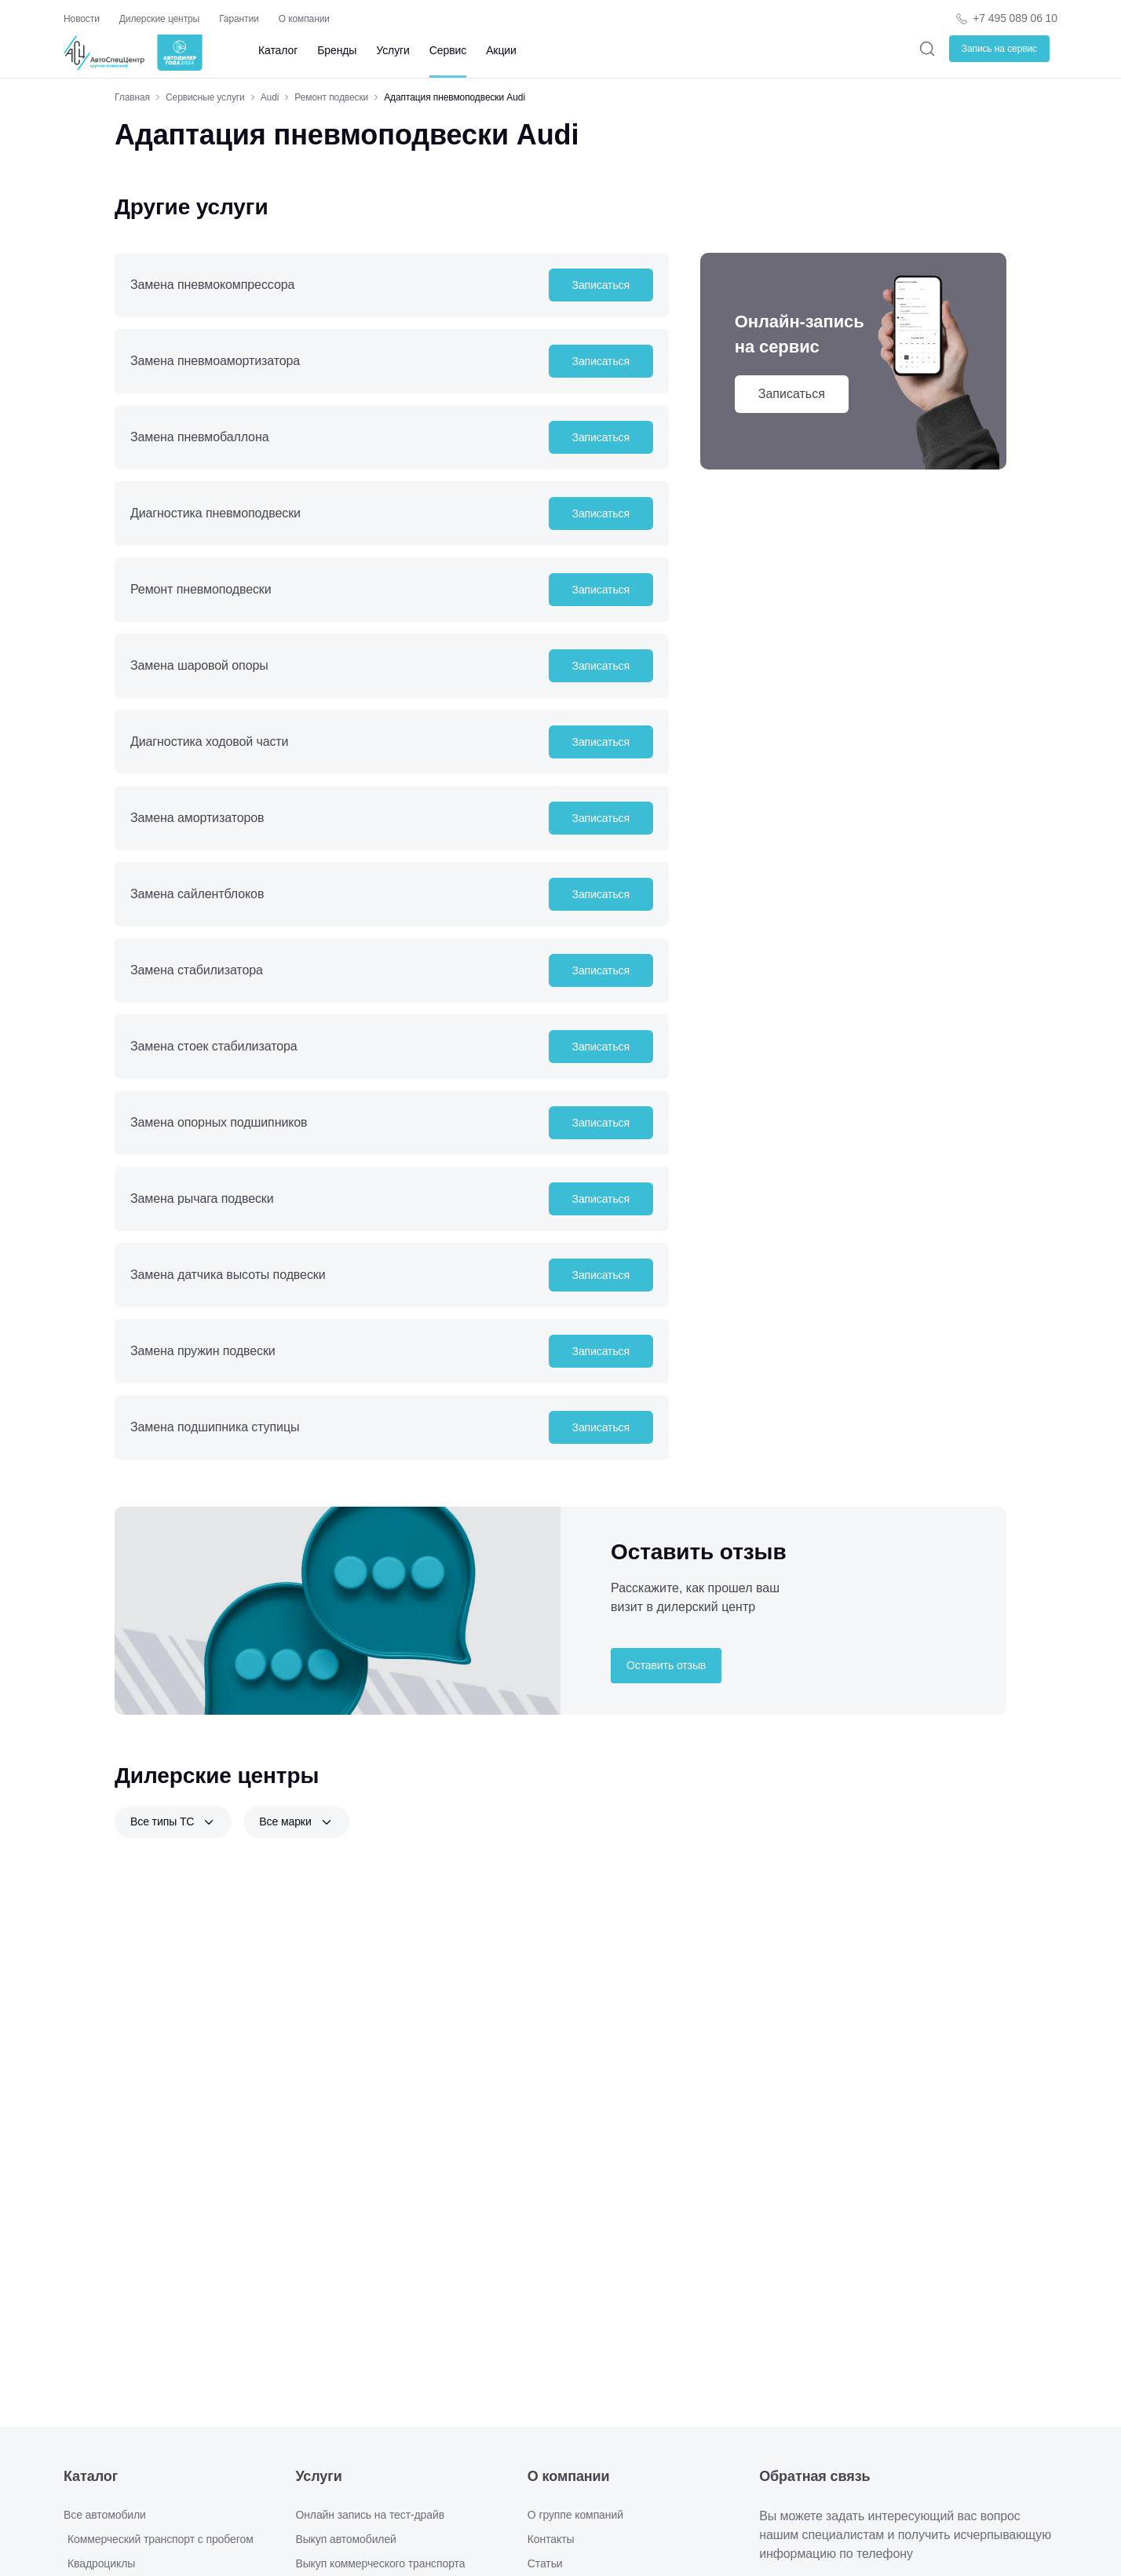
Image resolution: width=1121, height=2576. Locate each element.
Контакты (551, 2539)
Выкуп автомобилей (345, 2539)
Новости (82, 18)
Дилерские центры (159, 18)
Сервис (447, 50)
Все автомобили (105, 2514)
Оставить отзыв (666, 1665)
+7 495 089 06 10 (1015, 18)
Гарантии (239, 18)
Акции (501, 50)
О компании (304, 18)
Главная (132, 97)
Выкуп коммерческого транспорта (380, 2563)
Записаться (601, 285)
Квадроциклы (101, 2563)
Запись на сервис (999, 48)
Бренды (336, 50)
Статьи (545, 2563)
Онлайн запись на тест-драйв (369, 2514)
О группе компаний (575, 2514)
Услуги (392, 50)
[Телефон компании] (1006, 18)
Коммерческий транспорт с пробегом (161, 2539)
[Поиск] (927, 48)
